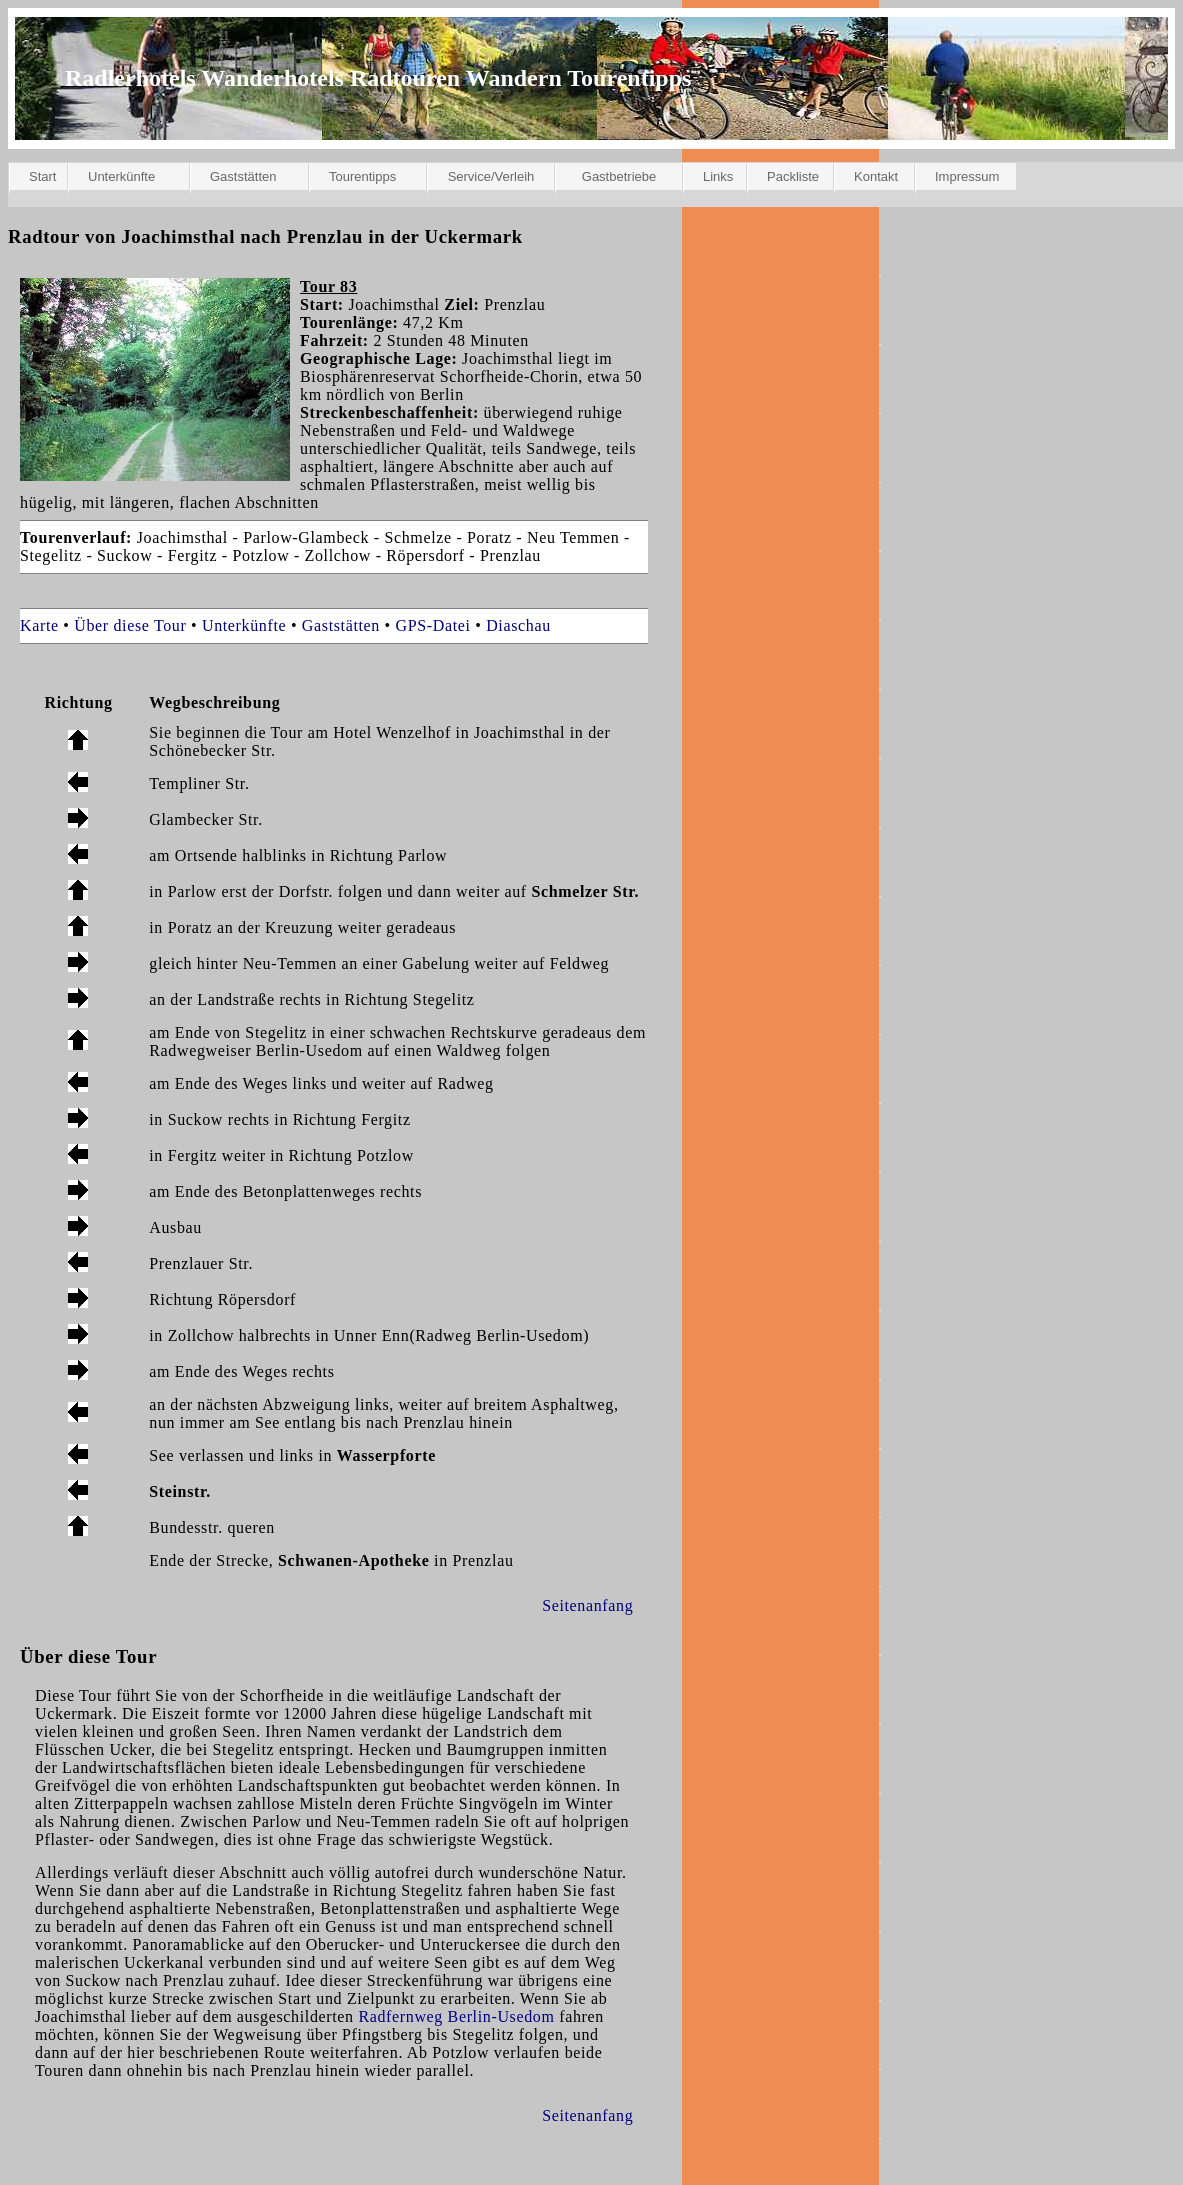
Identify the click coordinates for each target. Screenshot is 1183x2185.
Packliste (793, 176)
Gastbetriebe (619, 176)
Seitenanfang (587, 1605)
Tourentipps (362, 176)
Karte (39, 625)
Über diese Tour (130, 625)
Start (42, 176)
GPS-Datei (433, 625)
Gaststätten (243, 176)
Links (718, 176)
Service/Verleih (491, 176)
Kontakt (876, 176)
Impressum (967, 176)
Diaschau (518, 625)
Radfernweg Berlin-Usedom (456, 2016)
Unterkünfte (121, 176)
